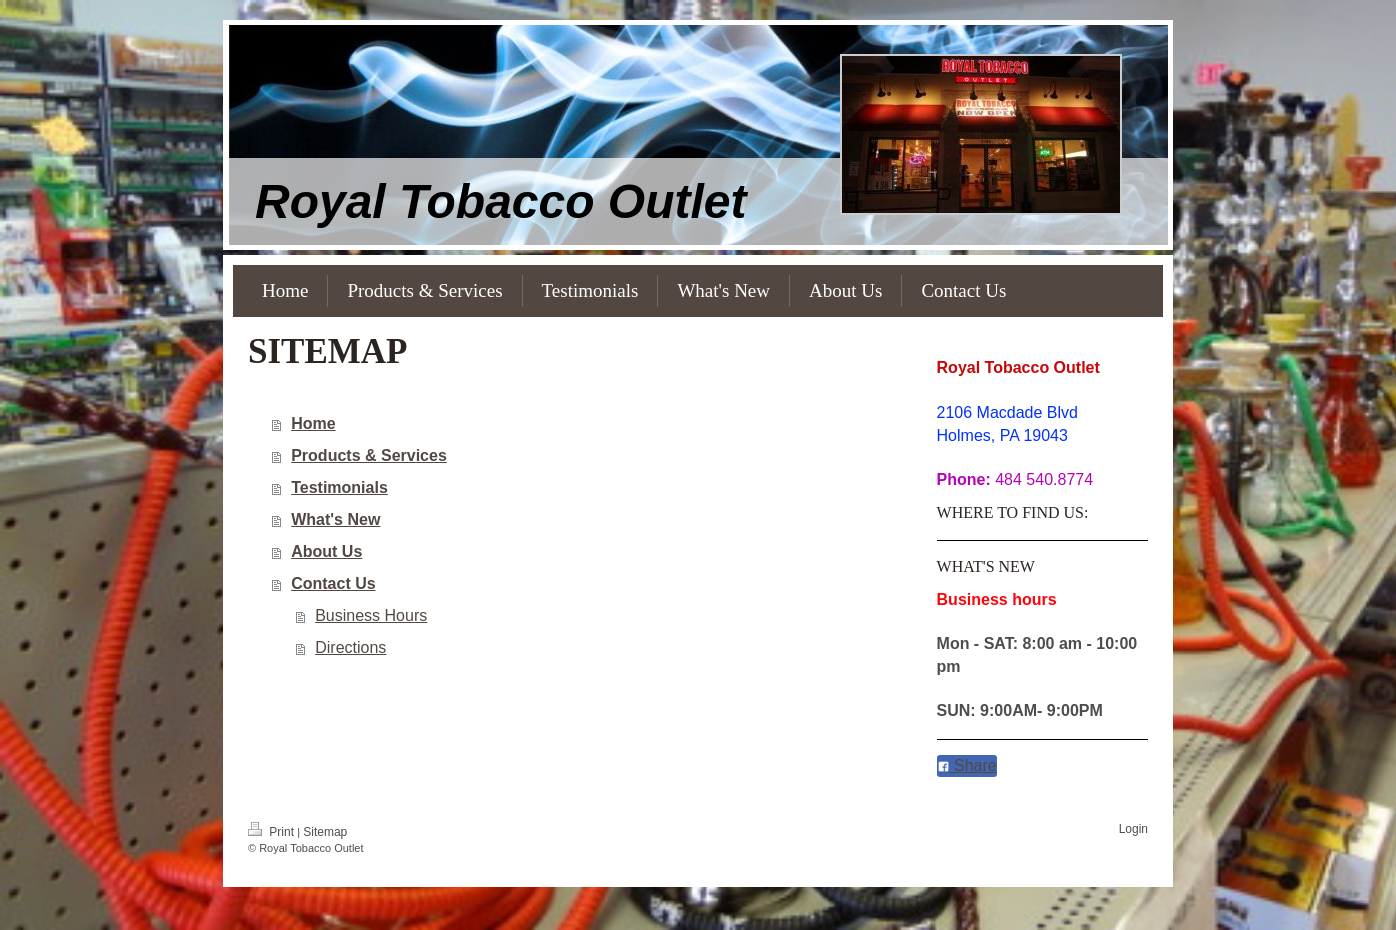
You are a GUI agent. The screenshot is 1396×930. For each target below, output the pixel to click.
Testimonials (339, 487)
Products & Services (369, 455)
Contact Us (333, 583)
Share (967, 765)
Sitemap (325, 832)
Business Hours (371, 615)
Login (1133, 829)
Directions (350, 647)
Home (313, 423)
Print (272, 832)
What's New (335, 519)
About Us (326, 551)
